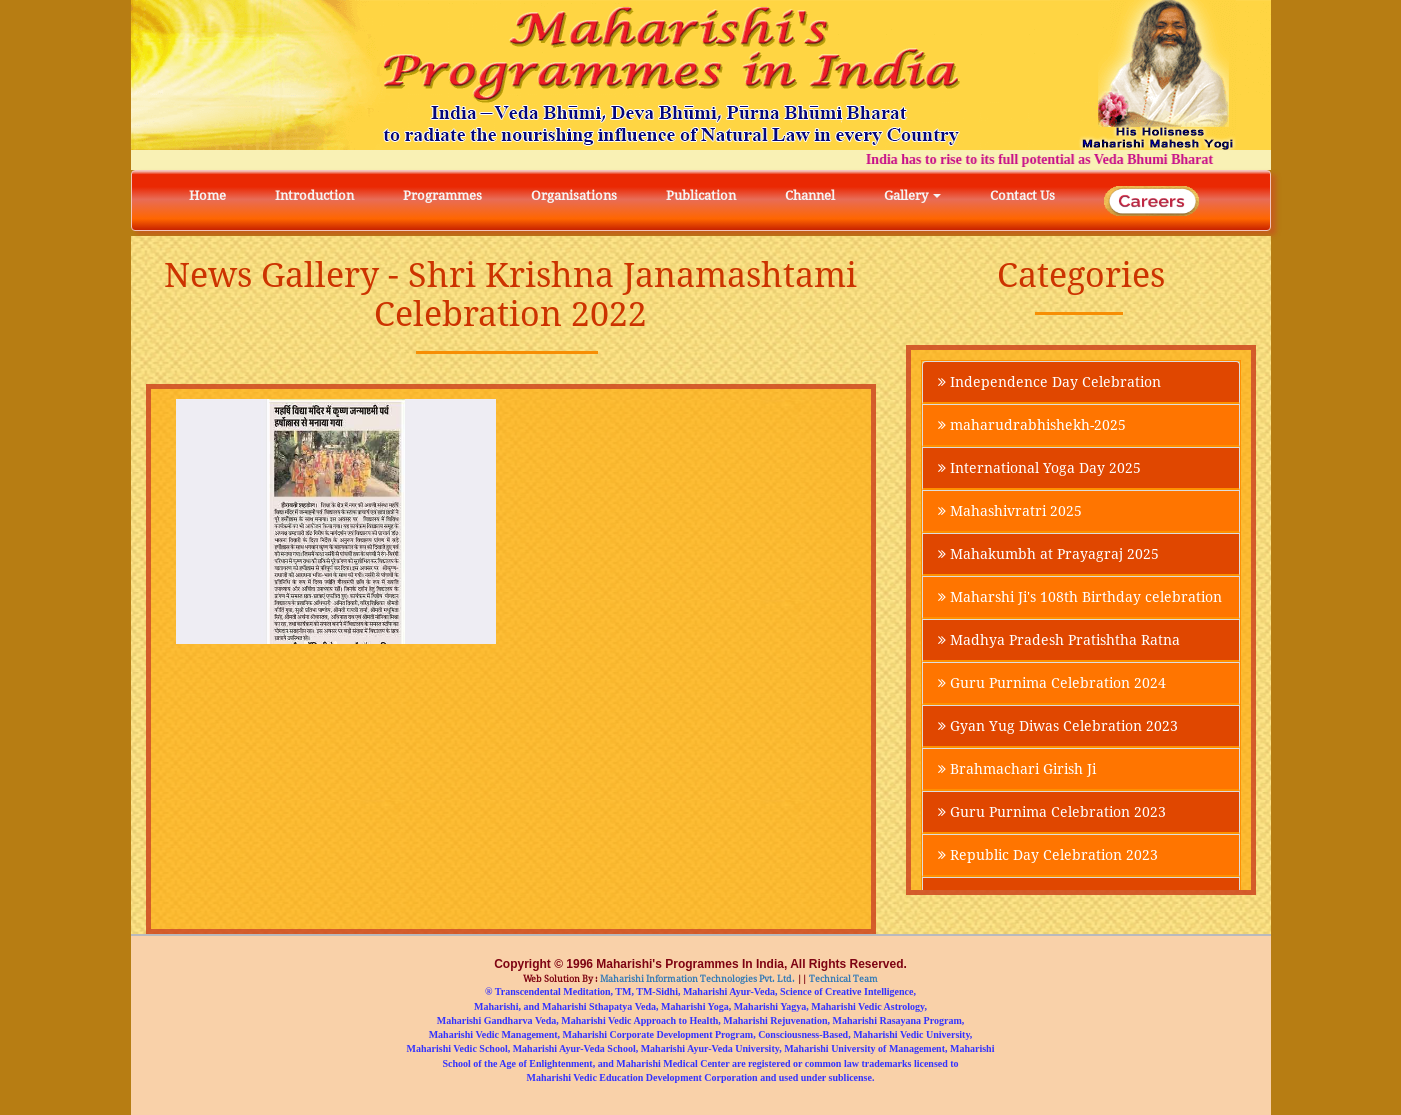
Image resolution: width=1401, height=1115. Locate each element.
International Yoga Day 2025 (1039, 468)
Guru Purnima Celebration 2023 (1052, 812)
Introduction (314, 195)
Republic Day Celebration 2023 (1048, 855)
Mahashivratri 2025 (1010, 511)
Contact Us (1022, 195)
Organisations (574, 195)
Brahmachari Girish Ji (1017, 769)
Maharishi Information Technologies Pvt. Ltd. (696, 979)
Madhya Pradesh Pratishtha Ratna (1059, 640)
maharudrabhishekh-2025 (1032, 425)
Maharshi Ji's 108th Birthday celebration (1080, 597)
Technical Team (842, 979)
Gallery (912, 195)
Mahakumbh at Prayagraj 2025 (1048, 554)
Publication (701, 195)
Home (207, 195)
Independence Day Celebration (1049, 382)
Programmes (442, 195)
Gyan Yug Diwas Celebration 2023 (1058, 726)
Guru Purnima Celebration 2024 (1052, 683)
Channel (810, 195)
